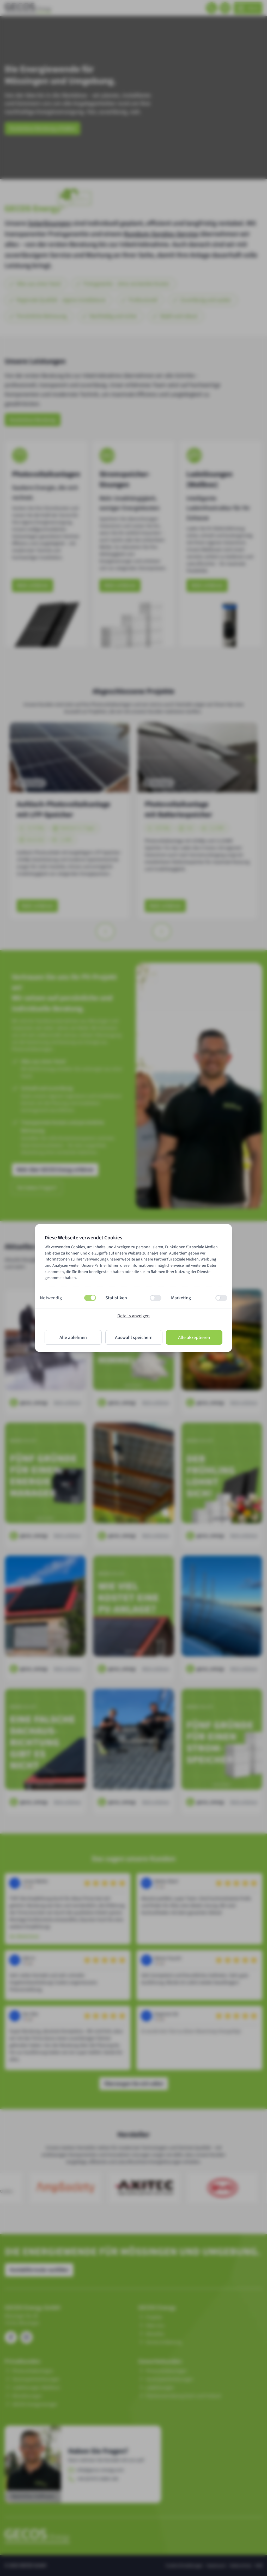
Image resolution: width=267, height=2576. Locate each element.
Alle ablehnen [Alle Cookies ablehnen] (73, 1337)
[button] (68, 1297)
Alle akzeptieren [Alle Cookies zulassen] (194, 1337)
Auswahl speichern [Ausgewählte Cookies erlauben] (134, 1337)
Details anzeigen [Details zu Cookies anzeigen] (133, 1316)
